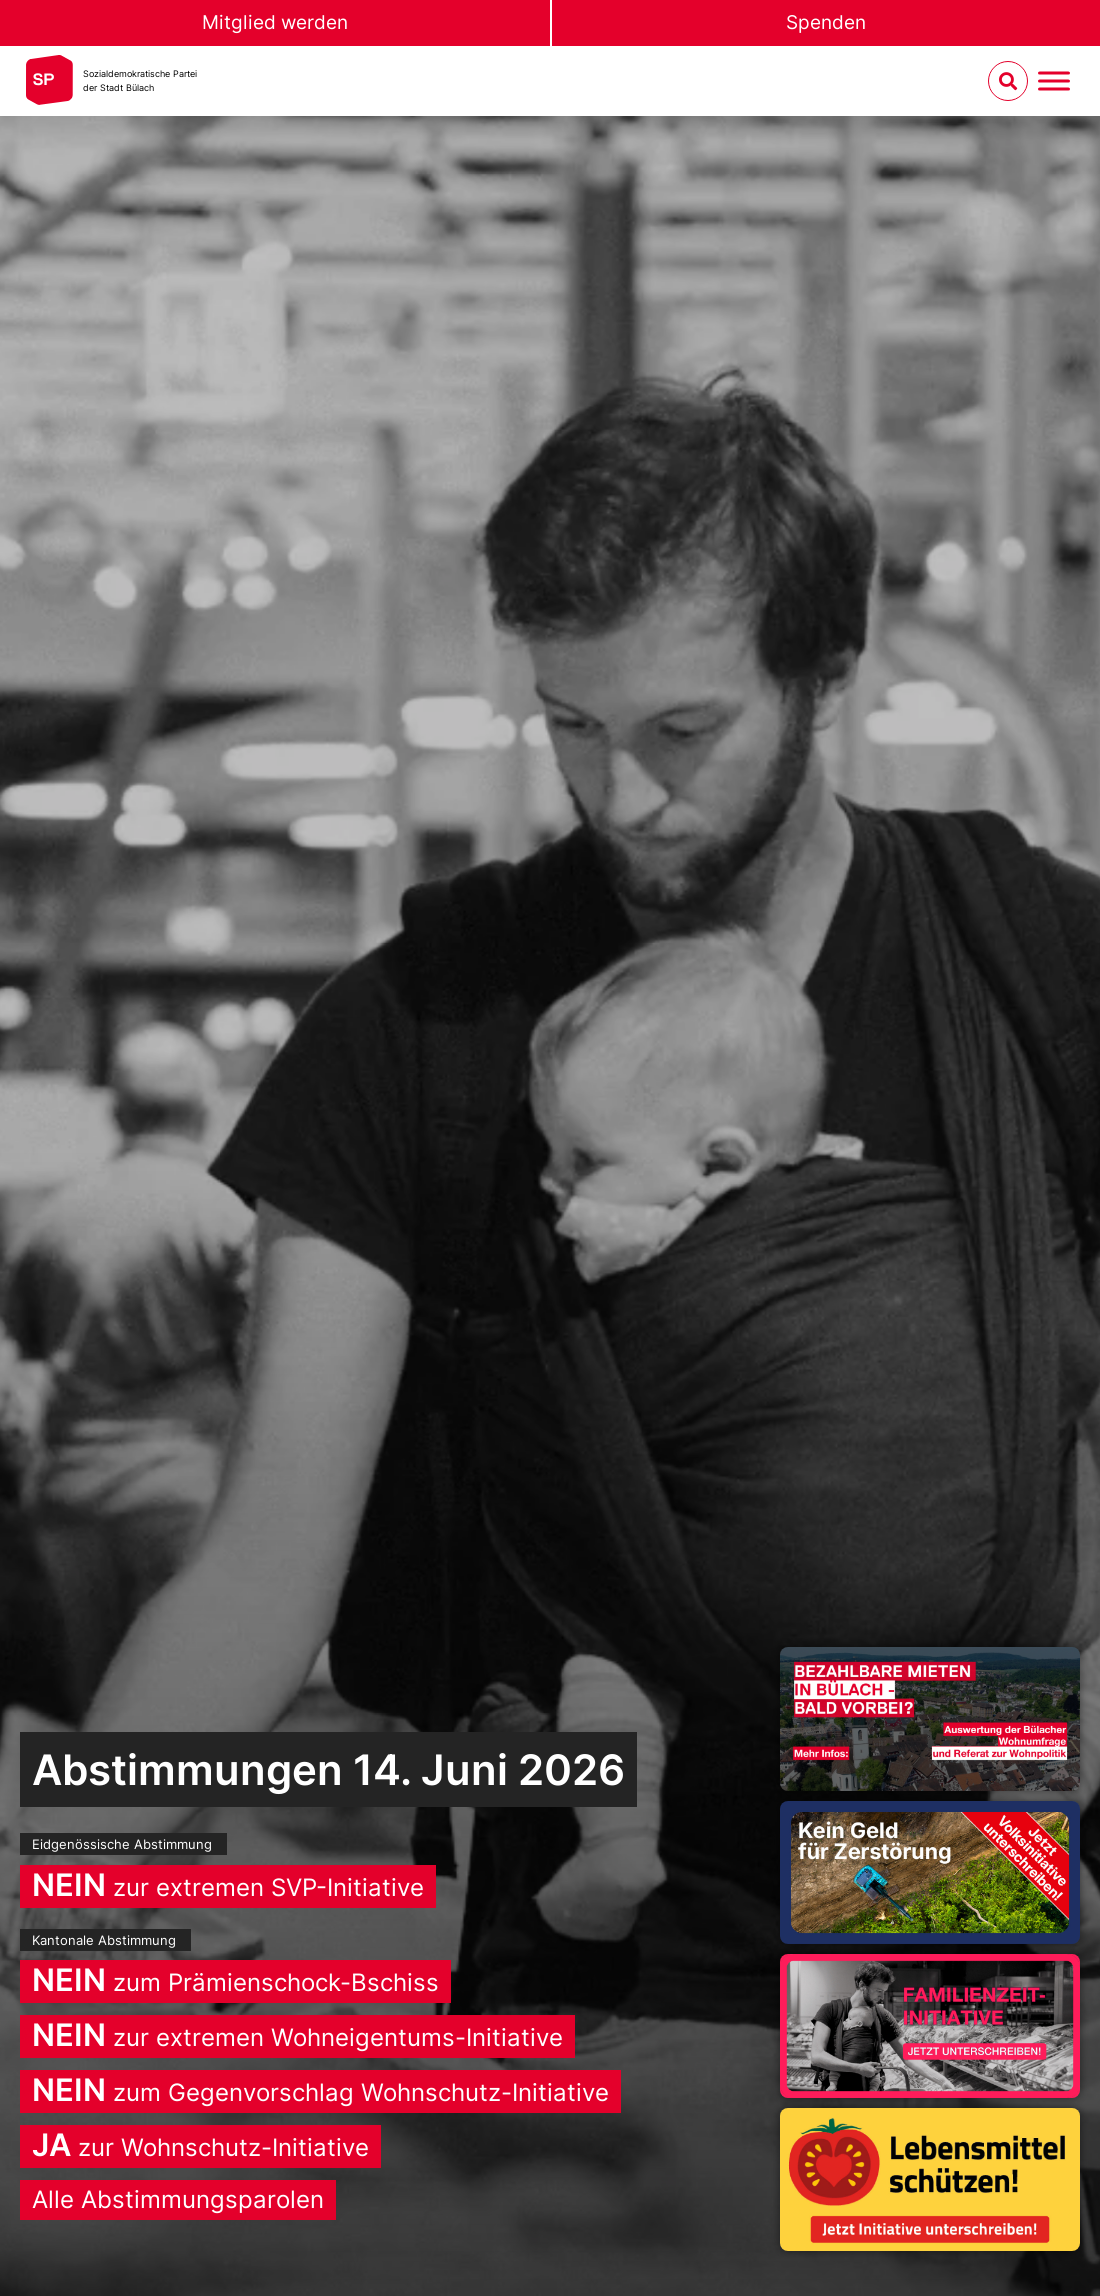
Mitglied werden (275, 22)
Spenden (826, 22)
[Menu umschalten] (1054, 81)
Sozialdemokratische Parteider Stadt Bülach (140, 80)
